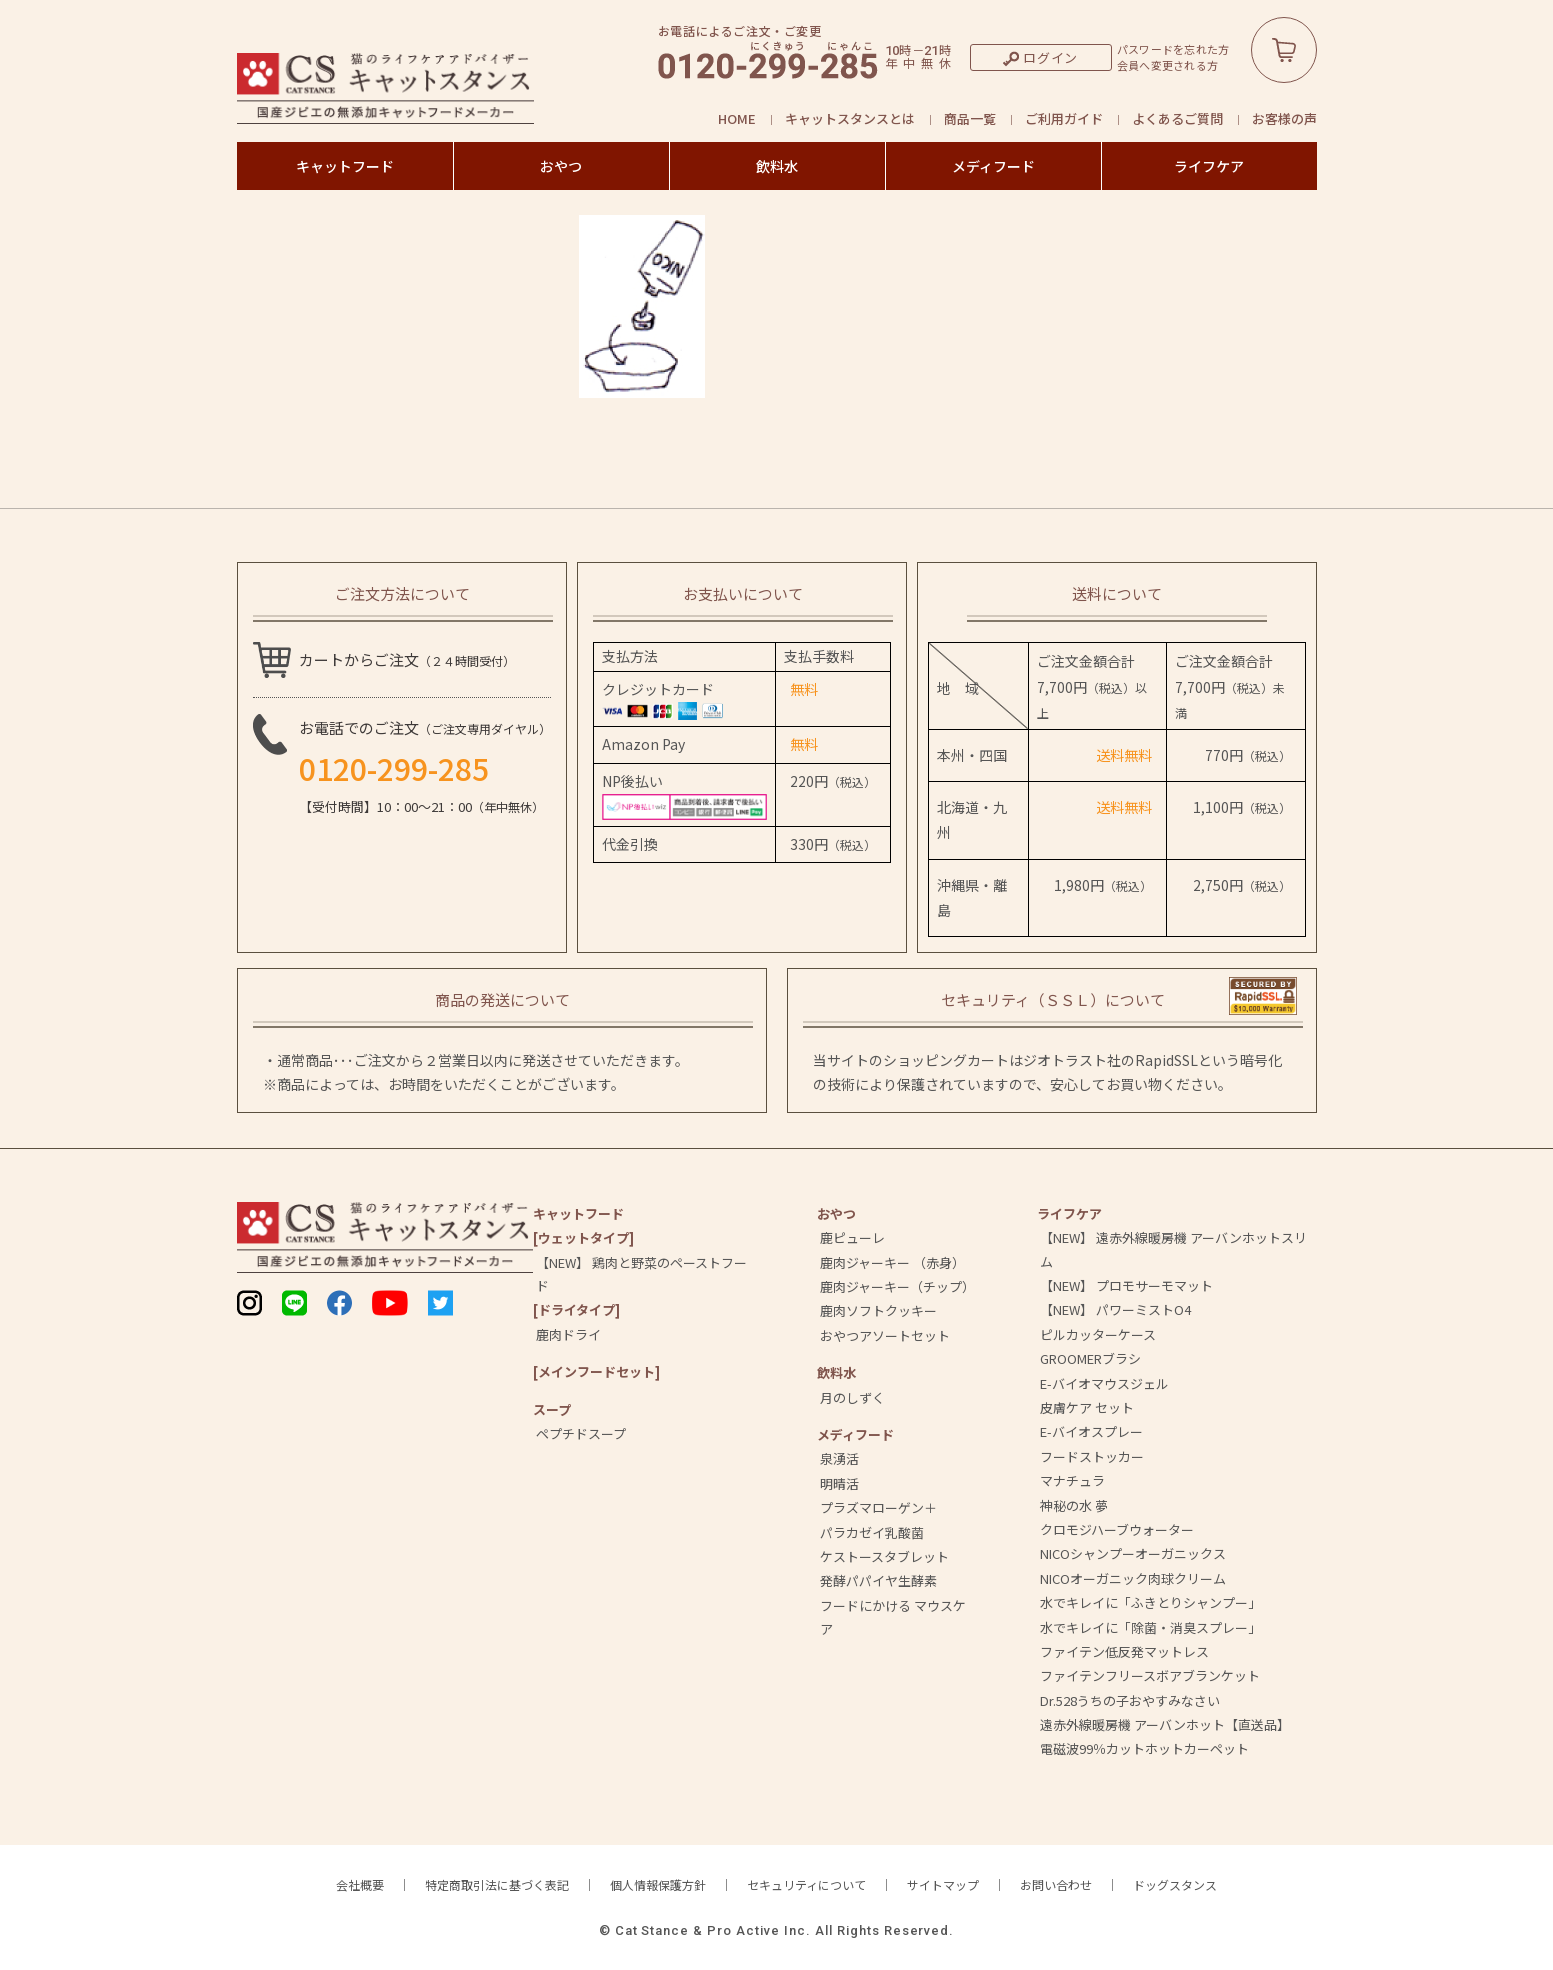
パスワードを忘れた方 (1173, 49)
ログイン (1050, 57)
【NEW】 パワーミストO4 (1115, 1309)
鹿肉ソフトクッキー (878, 1310)
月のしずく (852, 1397)
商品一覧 (970, 118)
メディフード (993, 166)
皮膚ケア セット (1087, 1407)
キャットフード (345, 166)
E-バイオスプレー (1091, 1431)
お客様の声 (1284, 118)
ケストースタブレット (884, 1556)
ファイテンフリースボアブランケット (1150, 1675)
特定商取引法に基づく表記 (497, 1884)
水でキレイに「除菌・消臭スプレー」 (1150, 1627)
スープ (552, 1409)
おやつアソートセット (885, 1335)
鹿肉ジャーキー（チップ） (897, 1286)
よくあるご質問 (1177, 118)
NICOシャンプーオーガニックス (1133, 1553)
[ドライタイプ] (576, 1309)
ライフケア (1209, 166)
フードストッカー (1092, 1456)
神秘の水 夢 (1074, 1505)
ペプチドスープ (581, 1433)
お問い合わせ (1056, 1884)
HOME (737, 118)
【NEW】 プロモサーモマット (1126, 1285)
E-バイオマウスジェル (1104, 1383)
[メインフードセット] (596, 1371)
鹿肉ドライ (568, 1334)
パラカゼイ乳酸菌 (872, 1532)
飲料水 (777, 166)
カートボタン (1284, 50)
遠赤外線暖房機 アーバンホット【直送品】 (1165, 1724)
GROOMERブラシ (1090, 1358)
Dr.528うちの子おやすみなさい (1130, 1700)
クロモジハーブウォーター (1117, 1529)
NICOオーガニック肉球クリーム (1133, 1578)
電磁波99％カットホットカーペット (1144, 1748)
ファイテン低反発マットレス (1124, 1651)
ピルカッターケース (1098, 1334)
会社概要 (360, 1884)
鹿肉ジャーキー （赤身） (892, 1262)
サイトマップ (943, 1884)
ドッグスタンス (1175, 1884)
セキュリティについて (806, 1884)
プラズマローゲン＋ (878, 1507)
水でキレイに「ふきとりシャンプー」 (1150, 1602)
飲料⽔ (836, 1372)
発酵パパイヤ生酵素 (878, 1580)
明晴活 (839, 1483)
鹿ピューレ (852, 1237)
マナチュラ (1072, 1480)
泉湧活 (839, 1458)
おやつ (561, 166)
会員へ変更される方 (1167, 65)
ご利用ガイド (1064, 118)
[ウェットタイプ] (583, 1237)
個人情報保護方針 (658, 1884)
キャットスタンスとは (850, 118)
